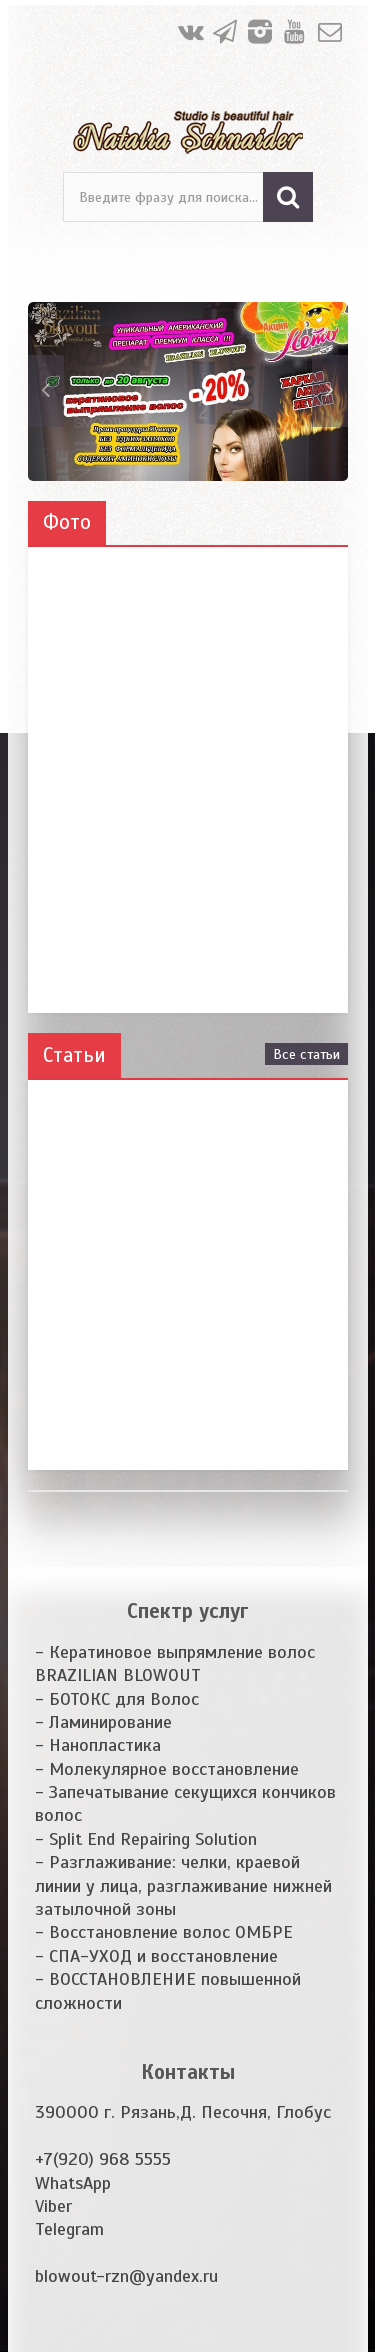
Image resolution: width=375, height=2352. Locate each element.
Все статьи (306, 1054)
